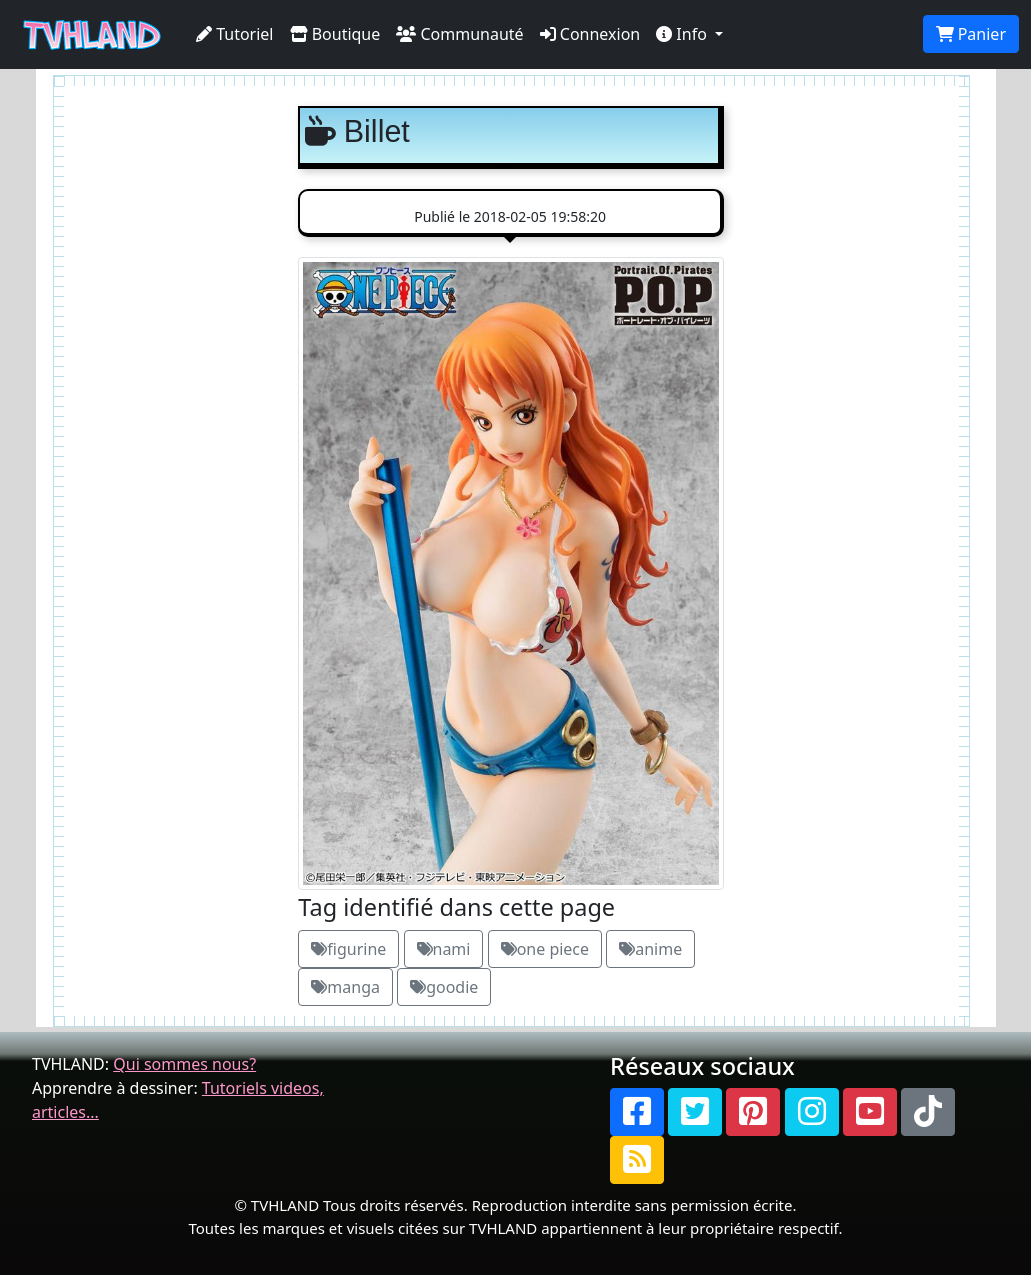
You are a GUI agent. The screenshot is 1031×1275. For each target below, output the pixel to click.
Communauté (459, 34)
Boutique (335, 34)
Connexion (590, 34)
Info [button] (683, 34)
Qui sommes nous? (184, 1064)
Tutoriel (235, 34)
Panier (971, 34)
